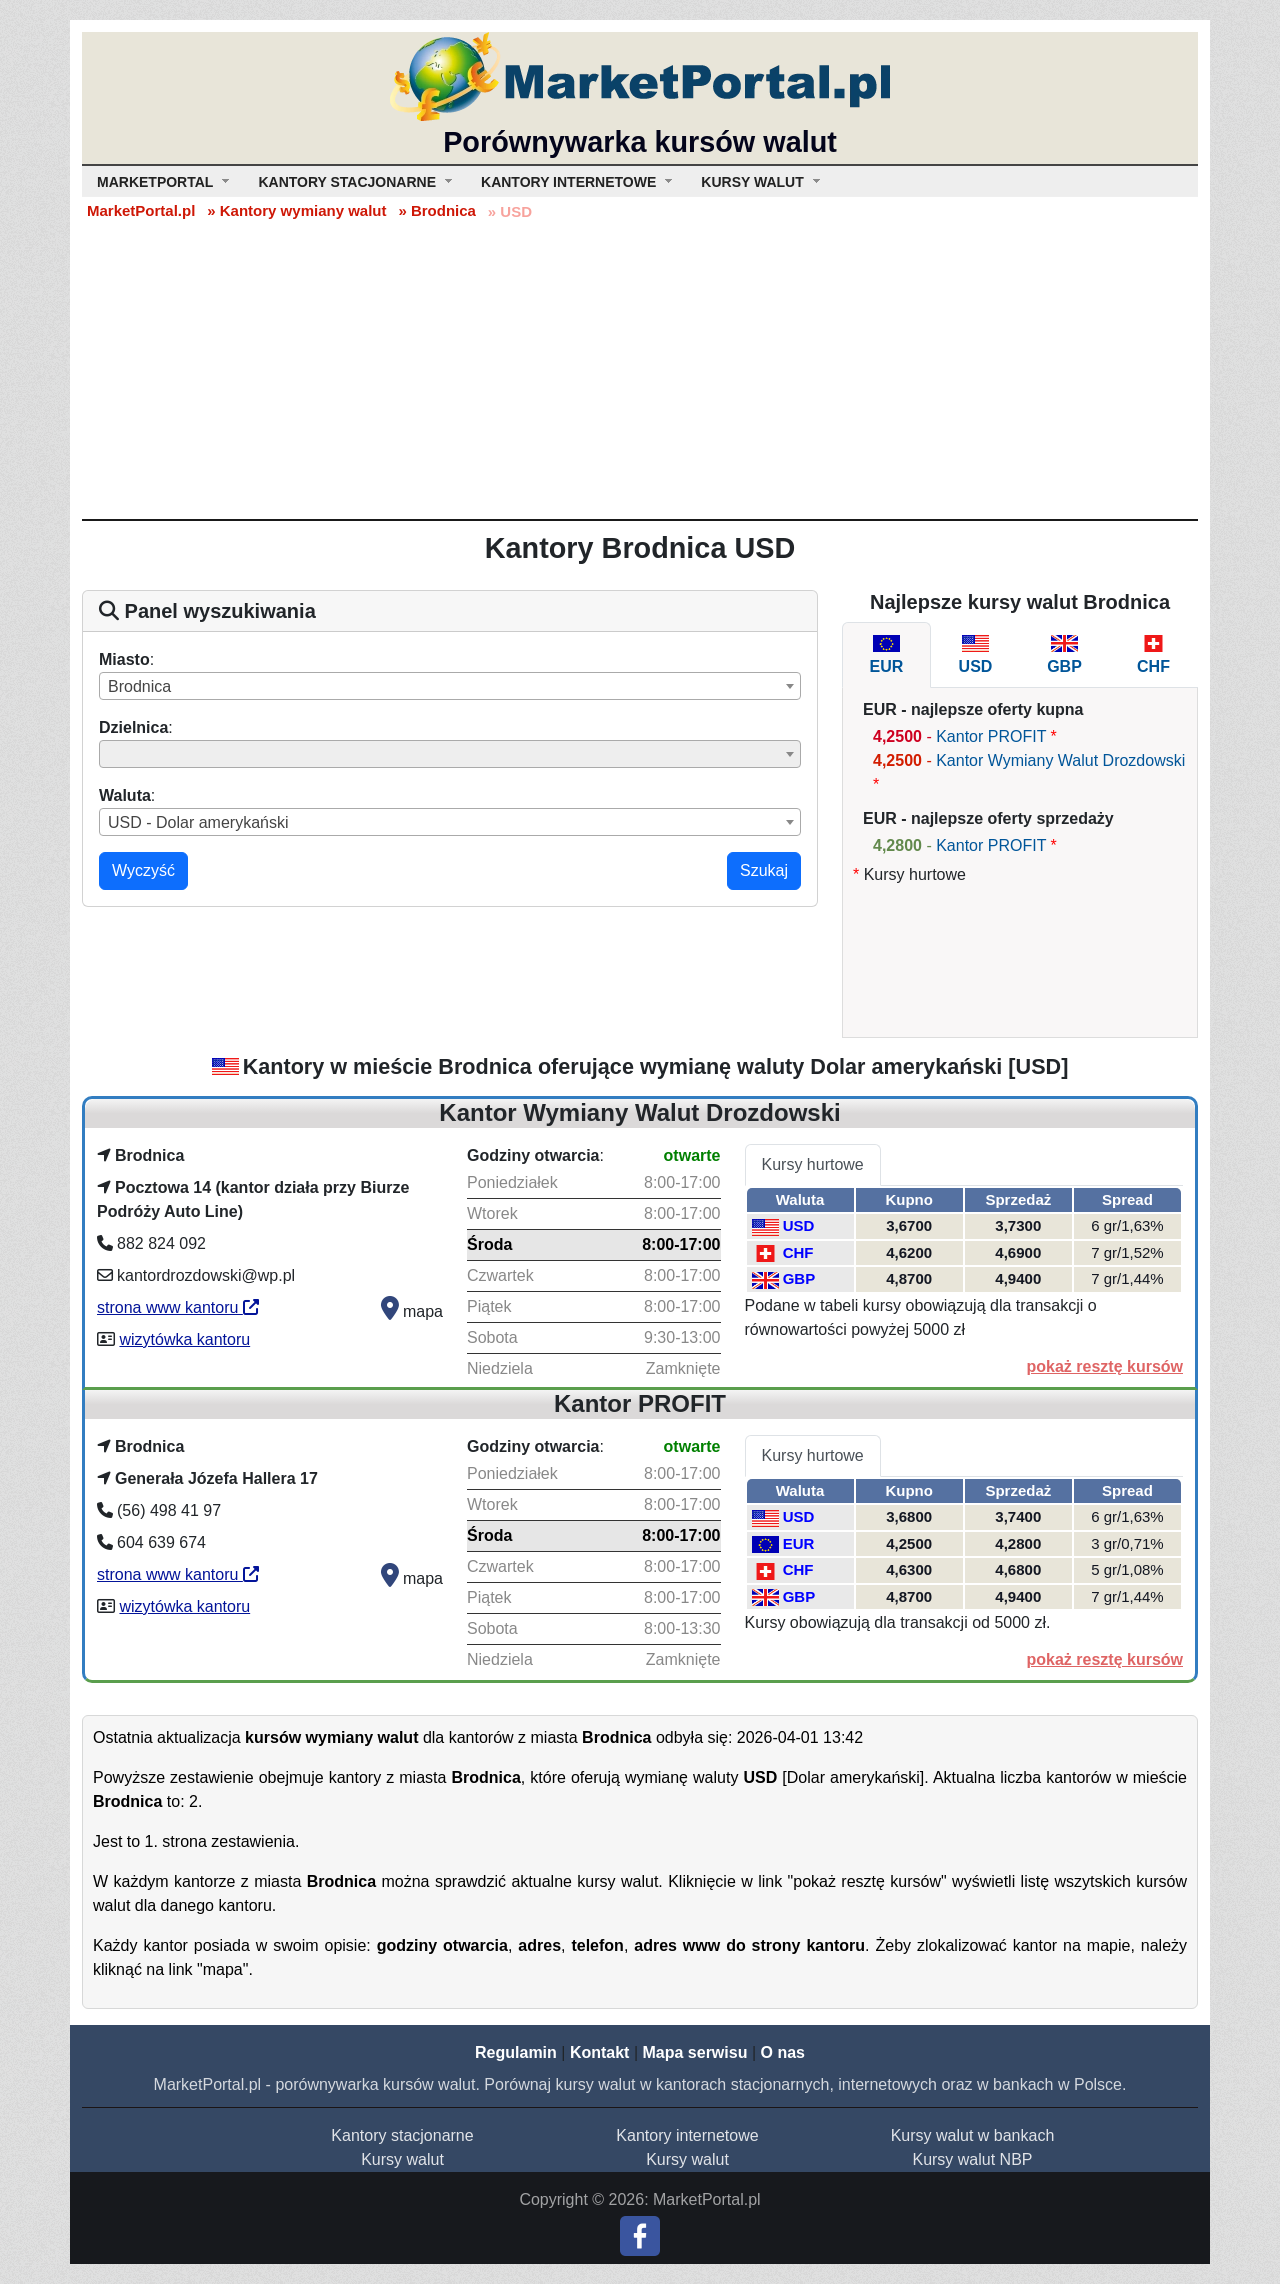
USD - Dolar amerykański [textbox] (198, 822)
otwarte (692, 1155)
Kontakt (600, 2052)
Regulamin (516, 2052)
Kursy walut (402, 2159)
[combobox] (450, 686)
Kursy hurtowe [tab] (813, 1164)
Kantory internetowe (687, 2135)
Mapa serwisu (695, 2052)
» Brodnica (437, 210)
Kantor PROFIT (991, 736)
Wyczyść (143, 870)
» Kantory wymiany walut (296, 210)
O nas (782, 2052)
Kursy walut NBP (972, 2159)
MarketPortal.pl (141, 210)
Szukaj (764, 870)
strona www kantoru (178, 1307)
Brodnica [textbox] (139, 686)
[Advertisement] (640, 369)
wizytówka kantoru (184, 1339)
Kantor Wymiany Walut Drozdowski (1060, 760)
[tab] (886, 655)
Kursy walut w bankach (973, 2135)
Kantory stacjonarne (402, 2135)
